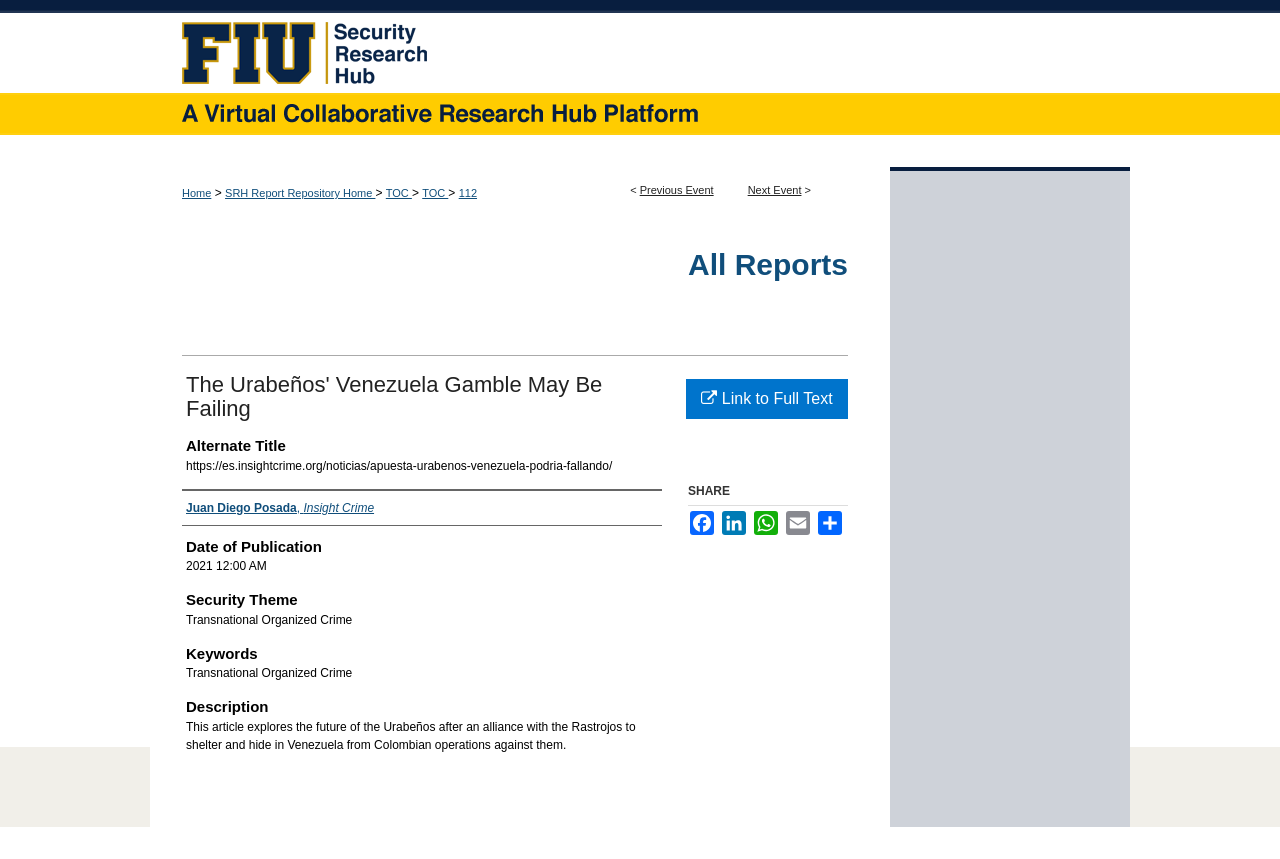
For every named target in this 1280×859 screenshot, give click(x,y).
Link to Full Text (766, 398)
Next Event (775, 190)
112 (468, 193)
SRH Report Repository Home (300, 193)
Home (196, 193)
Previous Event (677, 190)
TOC (399, 193)
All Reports (768, 264)
